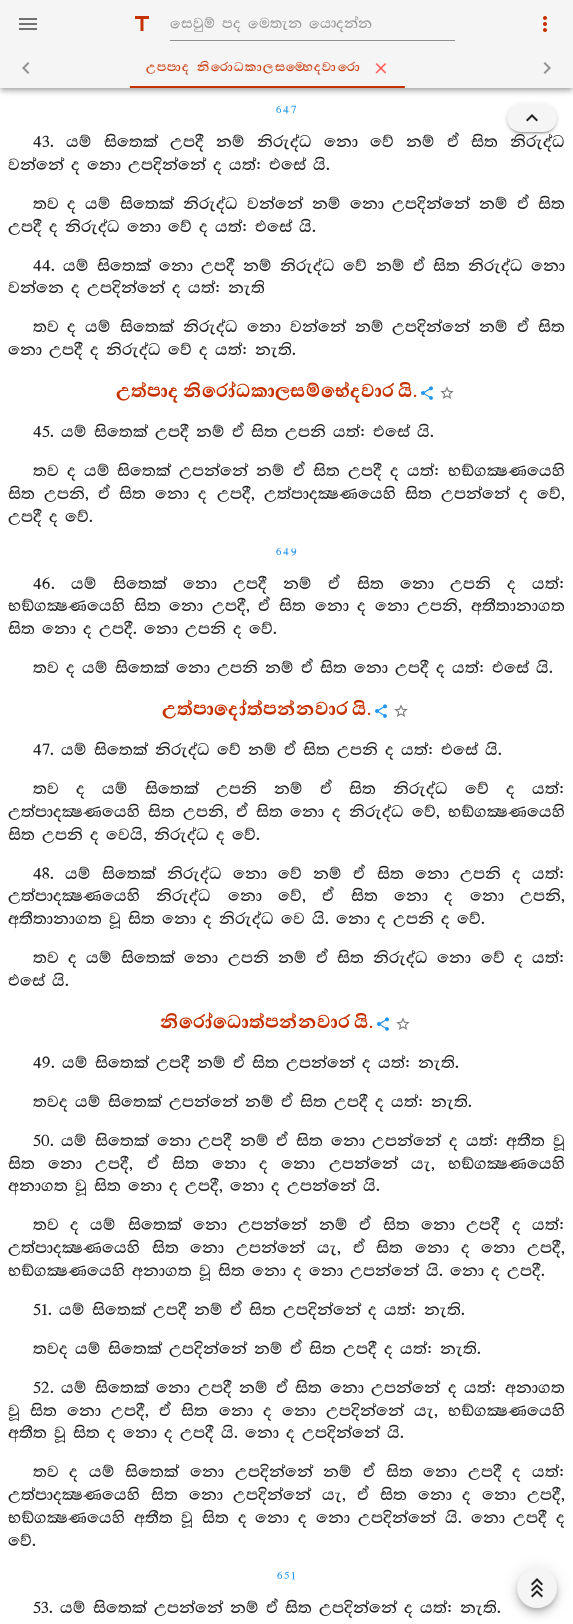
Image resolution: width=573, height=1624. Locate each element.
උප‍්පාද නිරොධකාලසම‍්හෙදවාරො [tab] (290, 68)
